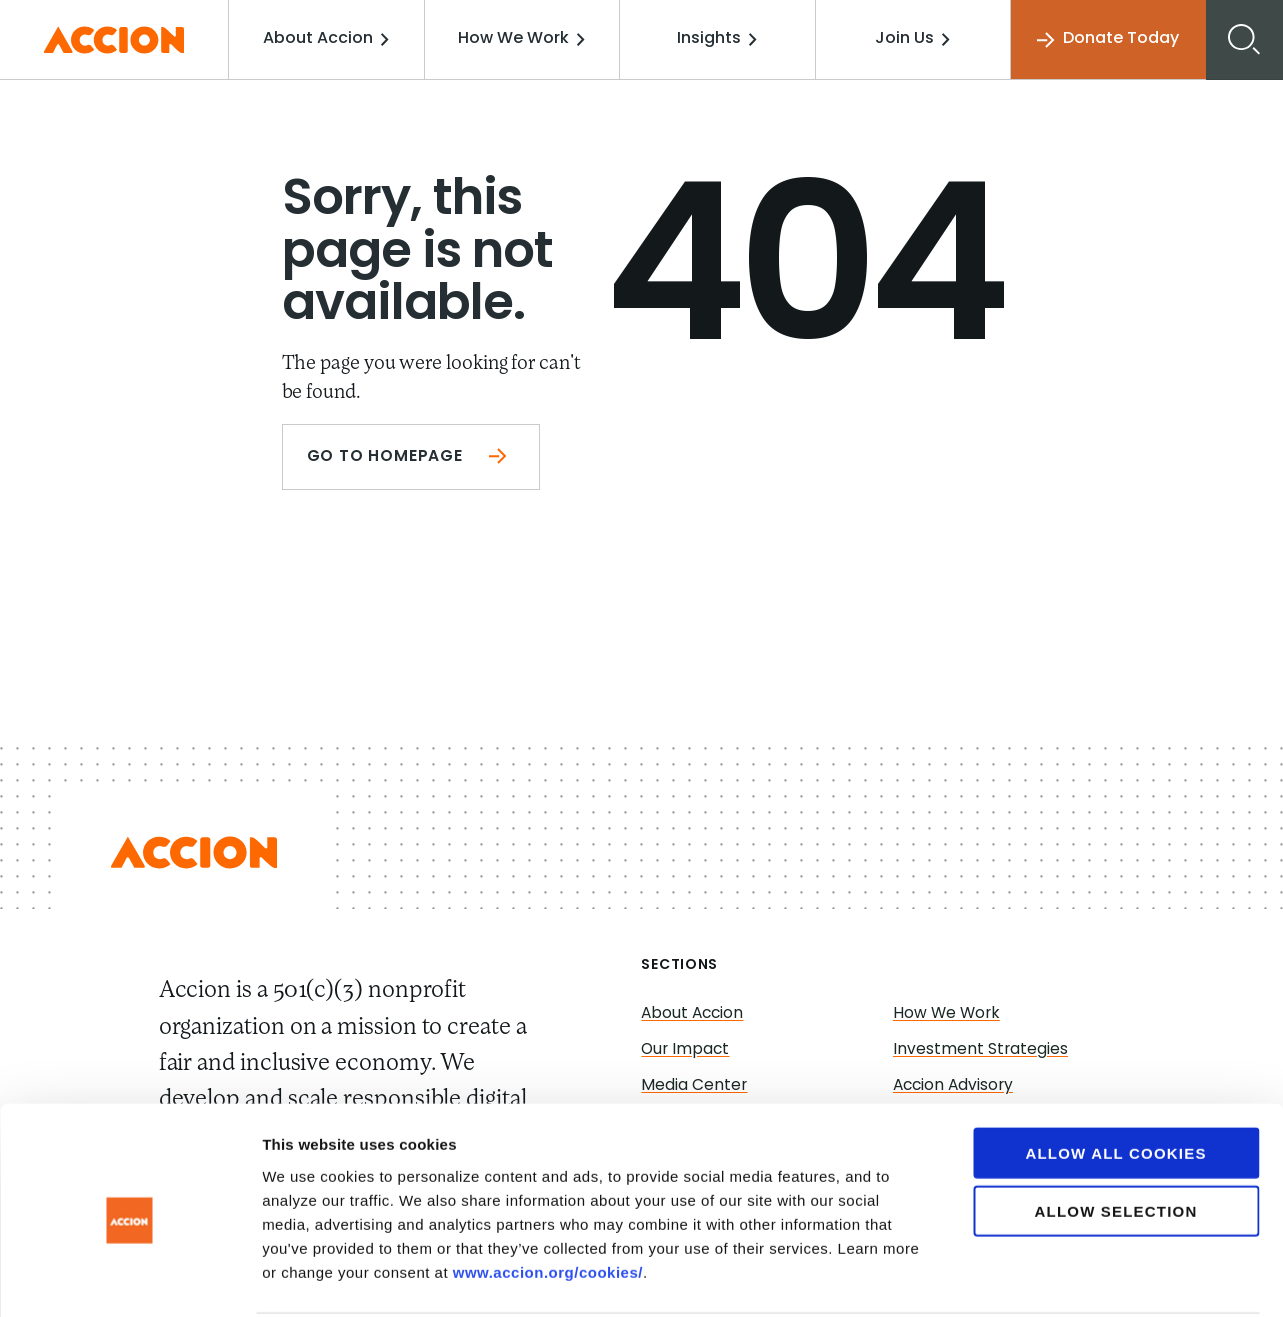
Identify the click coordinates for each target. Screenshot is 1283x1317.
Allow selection (1116, 1136)
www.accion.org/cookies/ (548, 1196)
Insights (720, 39)
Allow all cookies (1115, 1077)
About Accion (333, 39)
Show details (1049, 1277)
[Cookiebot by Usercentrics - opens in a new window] (129, 1278)
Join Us (913, 39)
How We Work (526, 39)
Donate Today (1107, 39)
